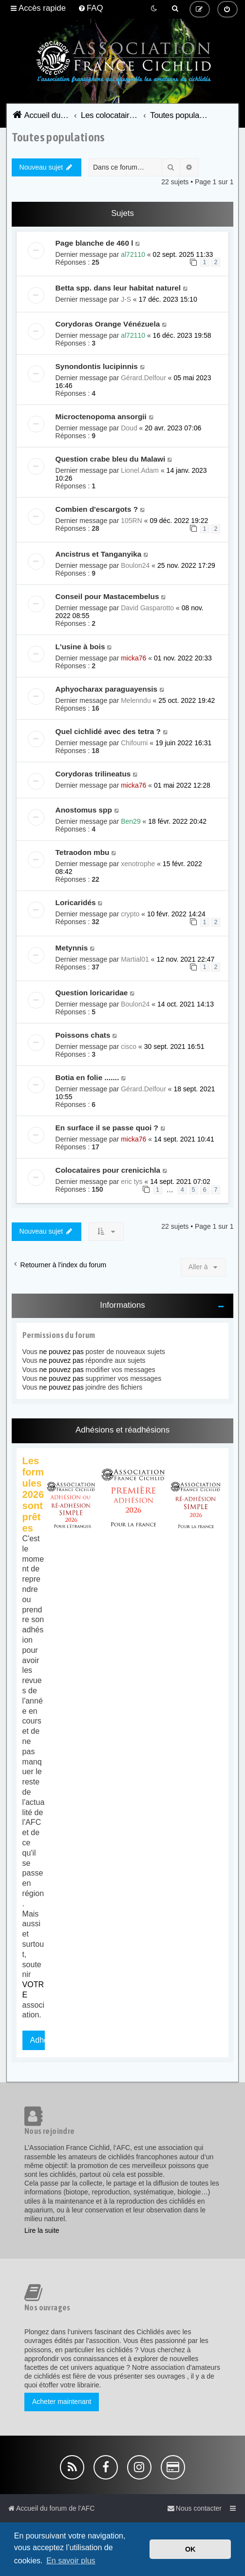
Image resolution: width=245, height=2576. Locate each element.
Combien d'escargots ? (97, 509)
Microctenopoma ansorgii (101, 416)
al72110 (133, 254)
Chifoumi (134, 743)
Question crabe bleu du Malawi (111, 459)
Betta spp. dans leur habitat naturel (118, 288)
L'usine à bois (80, 646)
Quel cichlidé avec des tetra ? (108, 731)
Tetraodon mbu (83, 852)
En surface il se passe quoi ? (107, 1127)
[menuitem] (90, 8)
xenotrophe (138, 864)
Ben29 (130, 821)
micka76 (133, 658)
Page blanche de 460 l (94, 243)
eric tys (131, 1181)
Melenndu (136, 700)
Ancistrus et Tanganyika (99, 554)
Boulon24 (135, 565)
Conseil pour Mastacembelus (107, 596)
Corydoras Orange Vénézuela (108, 324)
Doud (129, 428)
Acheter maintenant (61, 2401)
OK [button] (190, 2549)
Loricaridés (76, 902)
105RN (131, 520)
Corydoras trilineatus (93, 774)
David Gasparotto (147, 608)
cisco (128, 1046)
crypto (130, 914)
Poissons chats (83, 1035)
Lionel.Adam (140, 470)
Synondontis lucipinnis (97, 366)
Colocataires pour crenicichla (108, 1170)
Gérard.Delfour (143, 378)
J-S (126, 299)
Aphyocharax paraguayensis (107, 689)
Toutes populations (58, 137)
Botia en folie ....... (87, 1077)
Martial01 (135, 959)
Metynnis (72, 948)
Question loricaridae (92, 992)
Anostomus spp (84, 810)
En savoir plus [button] (70, 2561)
